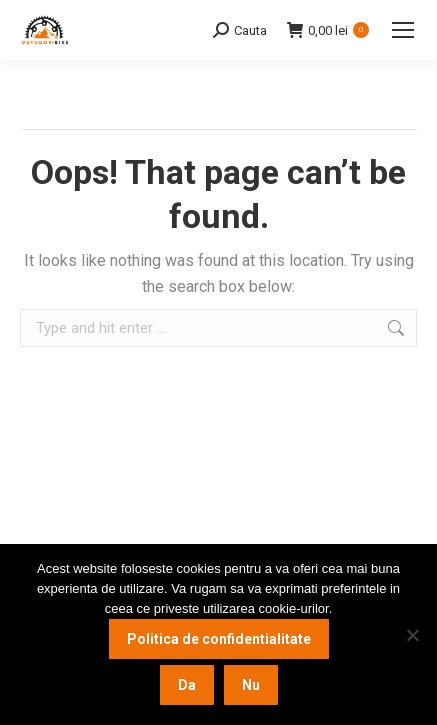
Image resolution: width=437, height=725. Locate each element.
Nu (251, 685)
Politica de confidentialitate (219, 639)
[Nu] (412, 635)
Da (187, 685)
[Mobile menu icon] (403, 30)
